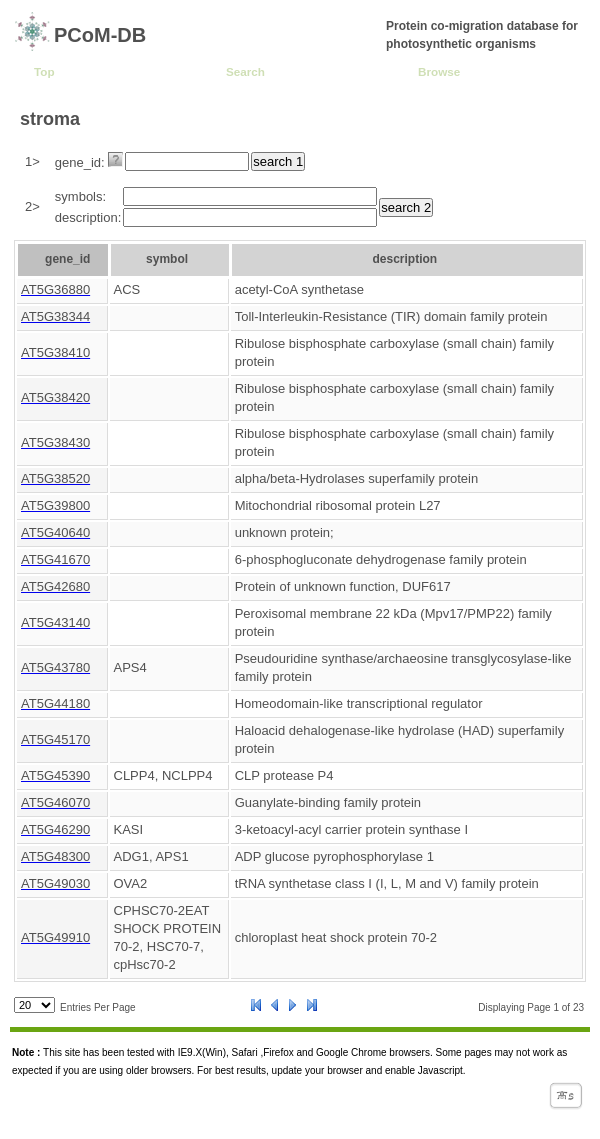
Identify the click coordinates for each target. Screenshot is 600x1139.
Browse (439, 71)
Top (44, 71)
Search (245, 71)
